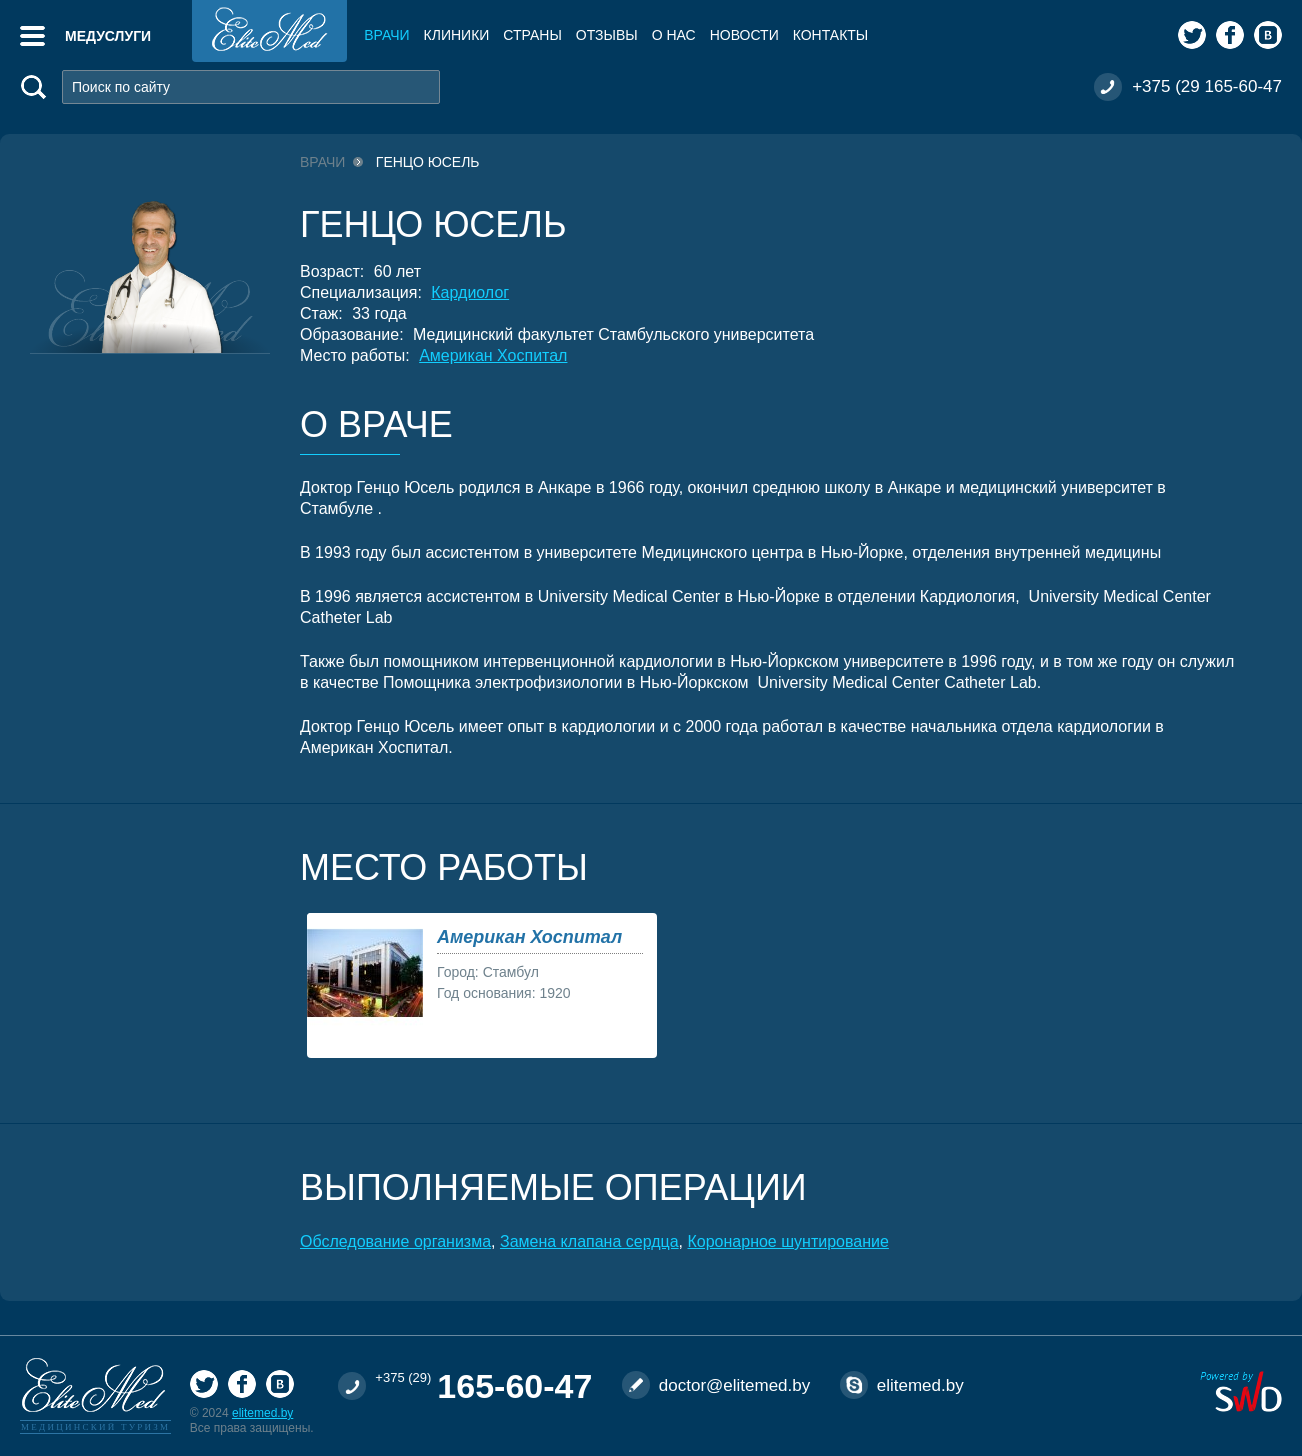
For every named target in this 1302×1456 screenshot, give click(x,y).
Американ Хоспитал (493, 355)
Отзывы (607, 35)
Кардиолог (470, 292)
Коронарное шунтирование (787, 1241)
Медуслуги (108, 36)
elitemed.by (262, 1413)
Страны (532, 35)
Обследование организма (395, 1241)
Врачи (386, 35)
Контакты (831, 35)
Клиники (457, 35)
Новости (744, 35)
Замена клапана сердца (589, 1241)
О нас (674, 35)
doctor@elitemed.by (734, 1385)
